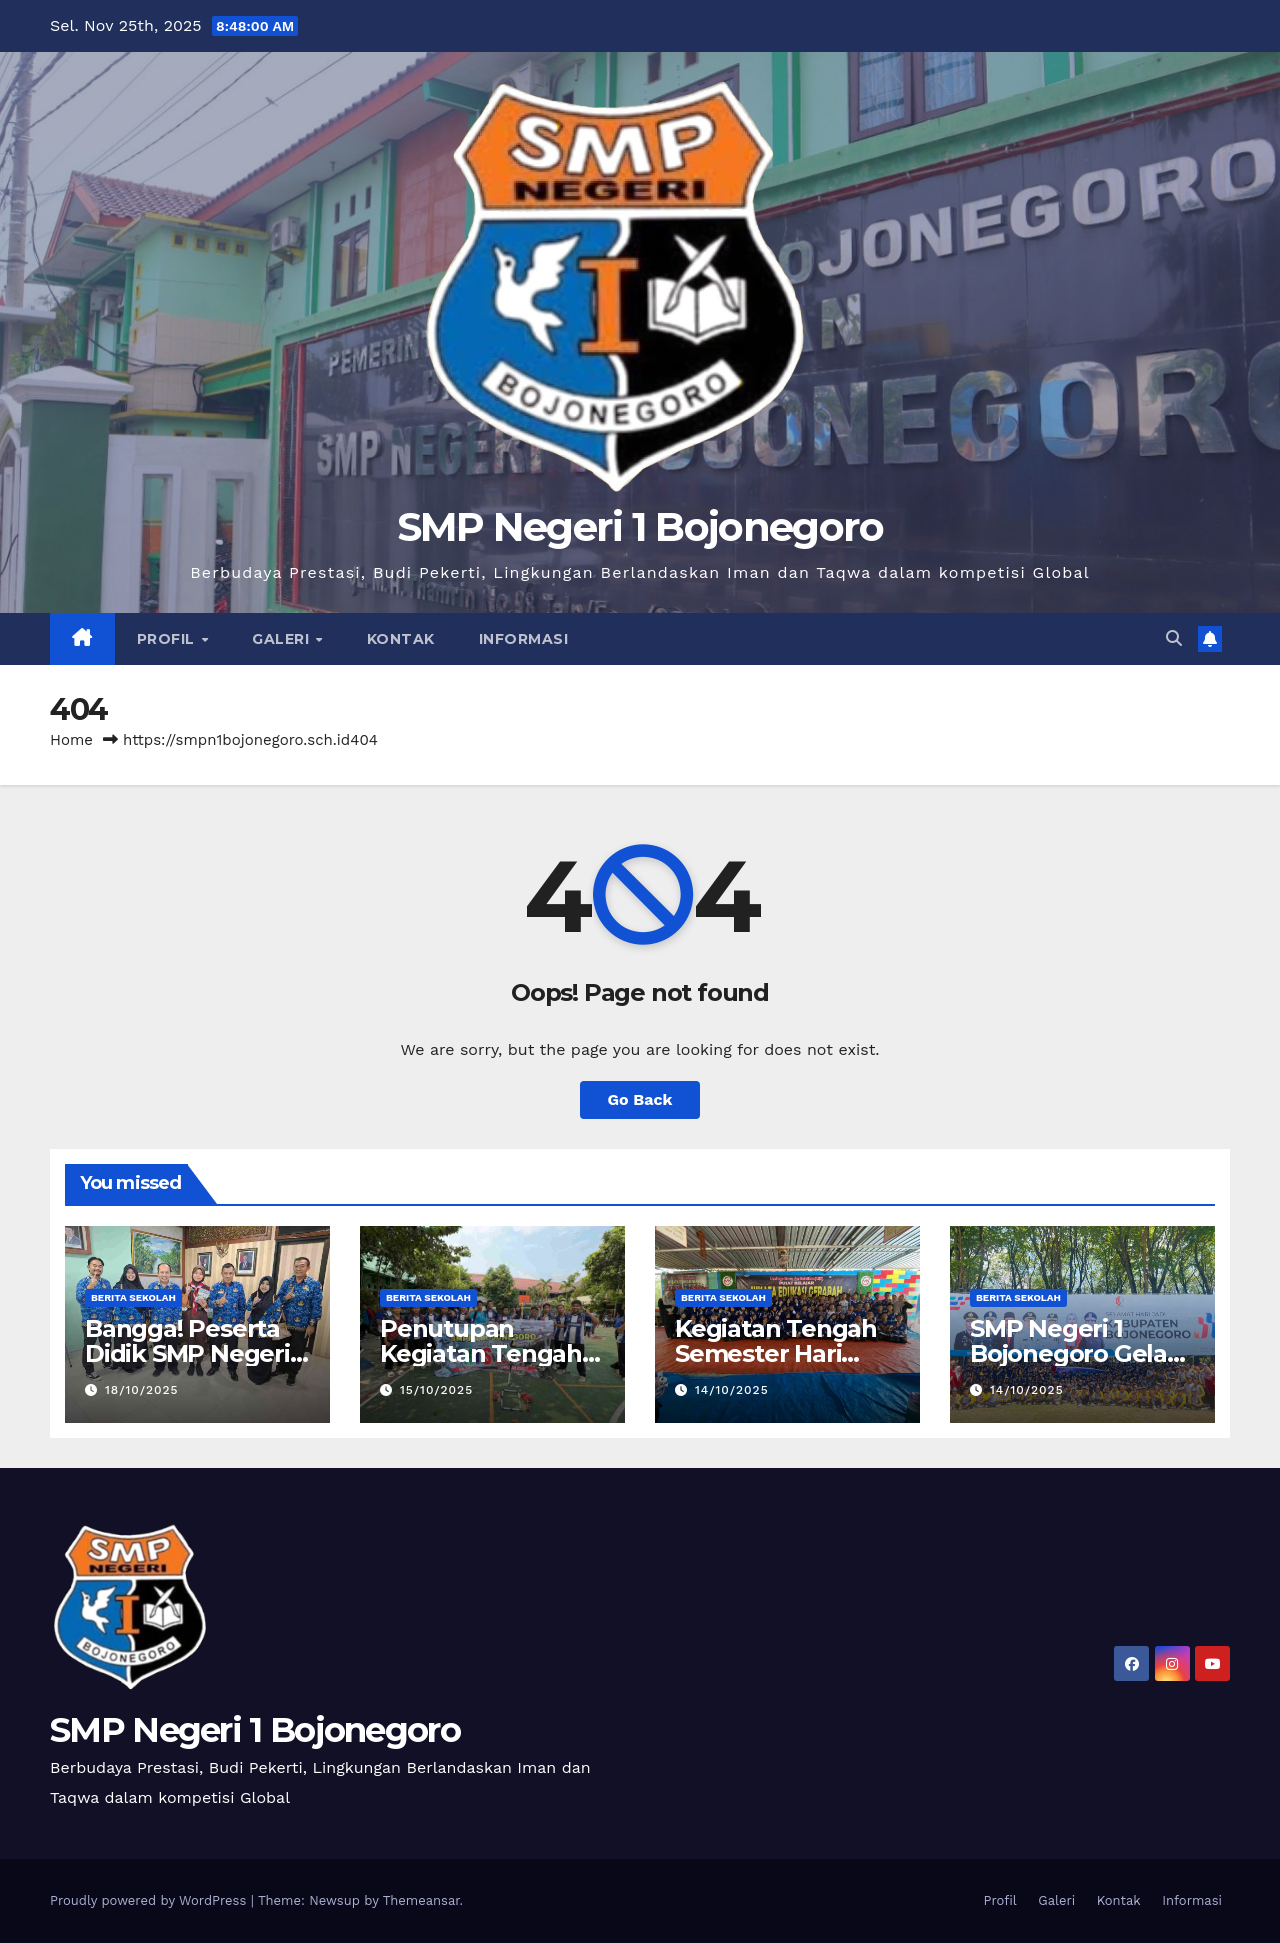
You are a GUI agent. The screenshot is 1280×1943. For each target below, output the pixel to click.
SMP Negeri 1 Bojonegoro (640, 526)
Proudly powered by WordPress (150, 1900)
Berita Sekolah (133, 1297)
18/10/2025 (142, 1390)
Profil (168, 639)
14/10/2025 (732, 1390)
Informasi (524, 639)
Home (71, 740)
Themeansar (421, 1900)
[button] (1174, 638)
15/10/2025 (436, 1390)
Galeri (283, 639)
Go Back (640, 1099)
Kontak (401, 639)
